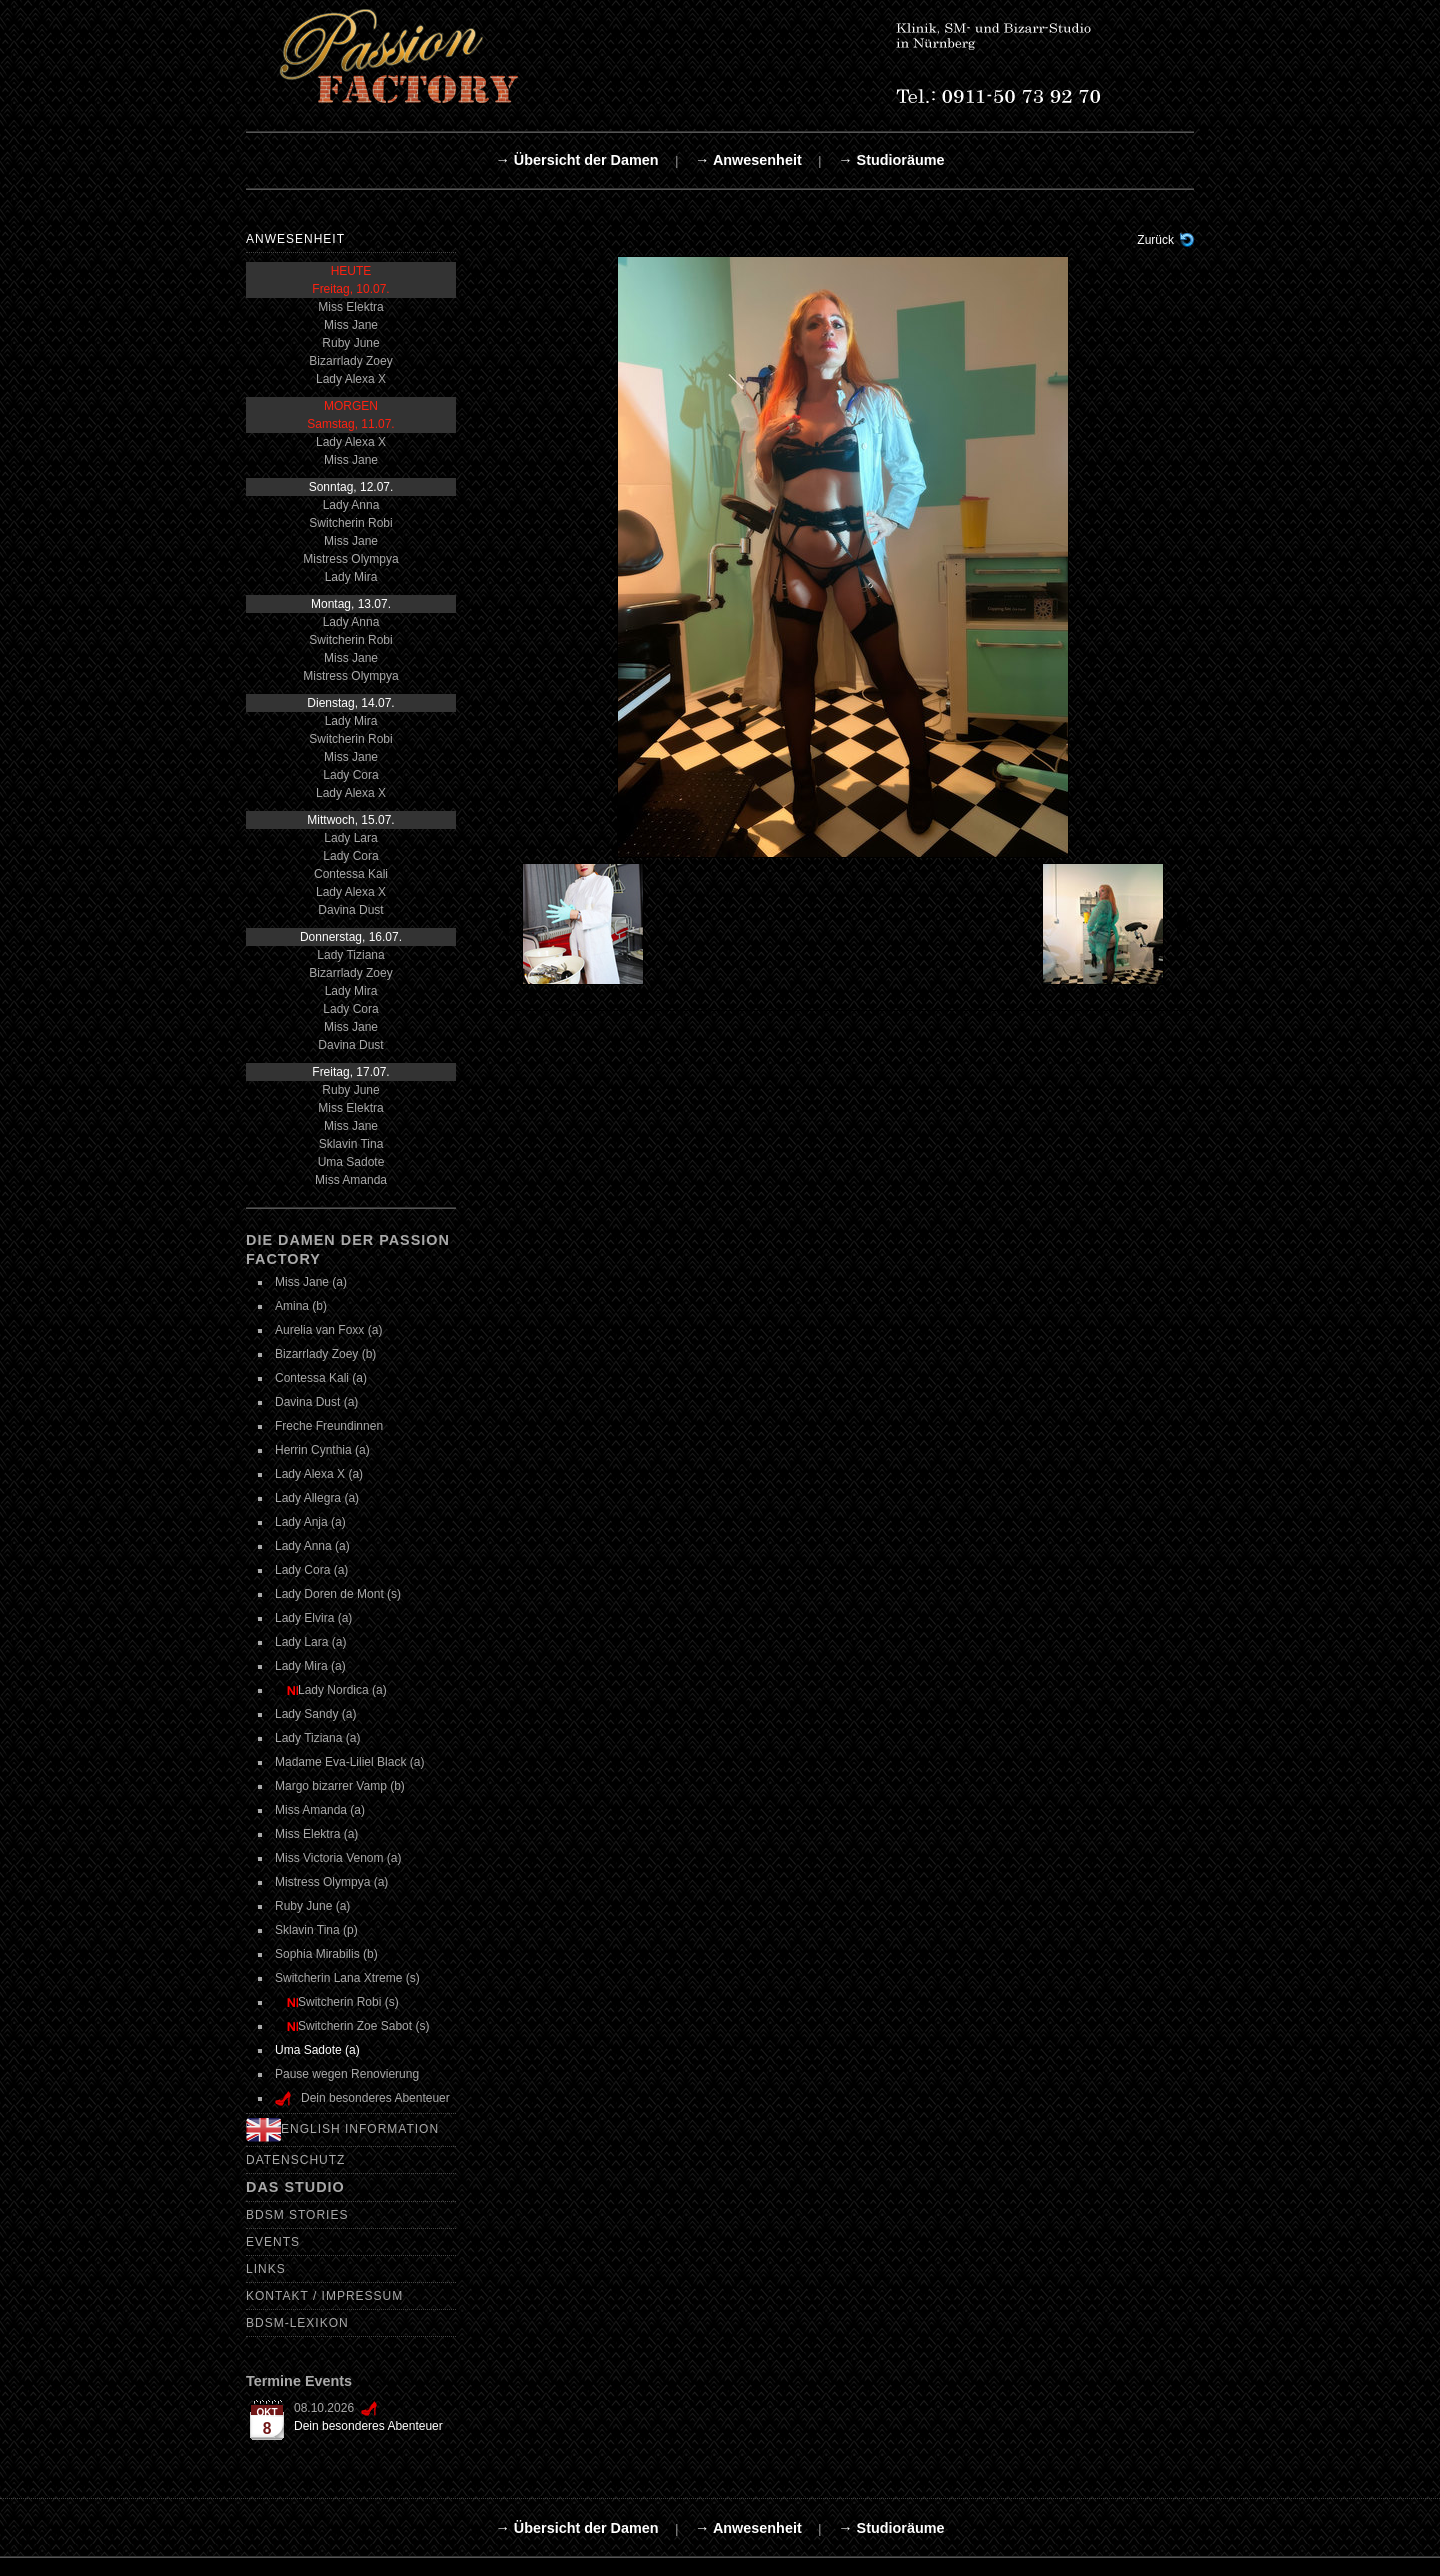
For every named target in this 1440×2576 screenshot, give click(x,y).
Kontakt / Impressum (324, 2296)
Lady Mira (351, 577)
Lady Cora (350, 775)
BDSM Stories (297, 2215)
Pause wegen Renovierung (347, 2074)
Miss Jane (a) (311, 1282)
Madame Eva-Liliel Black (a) (349, 1762)
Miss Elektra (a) (316, 1834)
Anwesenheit (295, 239)
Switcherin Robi (350, 523)
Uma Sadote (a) (317, 2050)
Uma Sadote (351, 1162)
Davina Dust (350, 910)
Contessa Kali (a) (321, 1378)
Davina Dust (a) (316, 1402)
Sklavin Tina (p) (316, 1930)
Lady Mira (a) (310, 1666)
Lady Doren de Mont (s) (338, 1594)
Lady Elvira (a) (313, 1618)
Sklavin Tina (351, 1144)
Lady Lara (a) (310, 1642)
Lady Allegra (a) (317, 1498)
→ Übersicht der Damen (576, 160)
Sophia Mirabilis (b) (326, 1954)
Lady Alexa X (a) (319, 1474)
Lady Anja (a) (310, 1522)
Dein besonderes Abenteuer (368, 2426)
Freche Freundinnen (329, 1426)
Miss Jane (351, 325)
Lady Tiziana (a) (317, 1738)
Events (273, 2242)
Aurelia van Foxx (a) (328, 1330)
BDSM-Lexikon (297, 2323)
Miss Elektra (350, 307)
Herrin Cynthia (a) (322, 1450)
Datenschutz (295, 2160)
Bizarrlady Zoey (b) (325, 1354)
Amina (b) (301, 1306)
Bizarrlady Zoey (350, 361)
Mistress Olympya (350, 559)
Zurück (1155, 240)
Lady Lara (350, 838)
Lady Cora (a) (311, 1570)
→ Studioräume (891, 160)
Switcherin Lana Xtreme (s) (347, 1978)
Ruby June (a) (312, 1906)
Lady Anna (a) (312, 1546)
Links (266, 2269)
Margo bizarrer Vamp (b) (340, 1786)
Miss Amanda (351, 1180)
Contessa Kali (351, 874)
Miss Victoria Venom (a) (338, 1858)
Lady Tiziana (350, 955)
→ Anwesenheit (748, 160)
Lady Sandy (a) (315, 1714)
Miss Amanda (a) (320, 1810)
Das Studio (295, 2187)
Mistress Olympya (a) (331, 1882)
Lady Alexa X (351, 379)
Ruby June (350, 343)
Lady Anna (351, 505)
